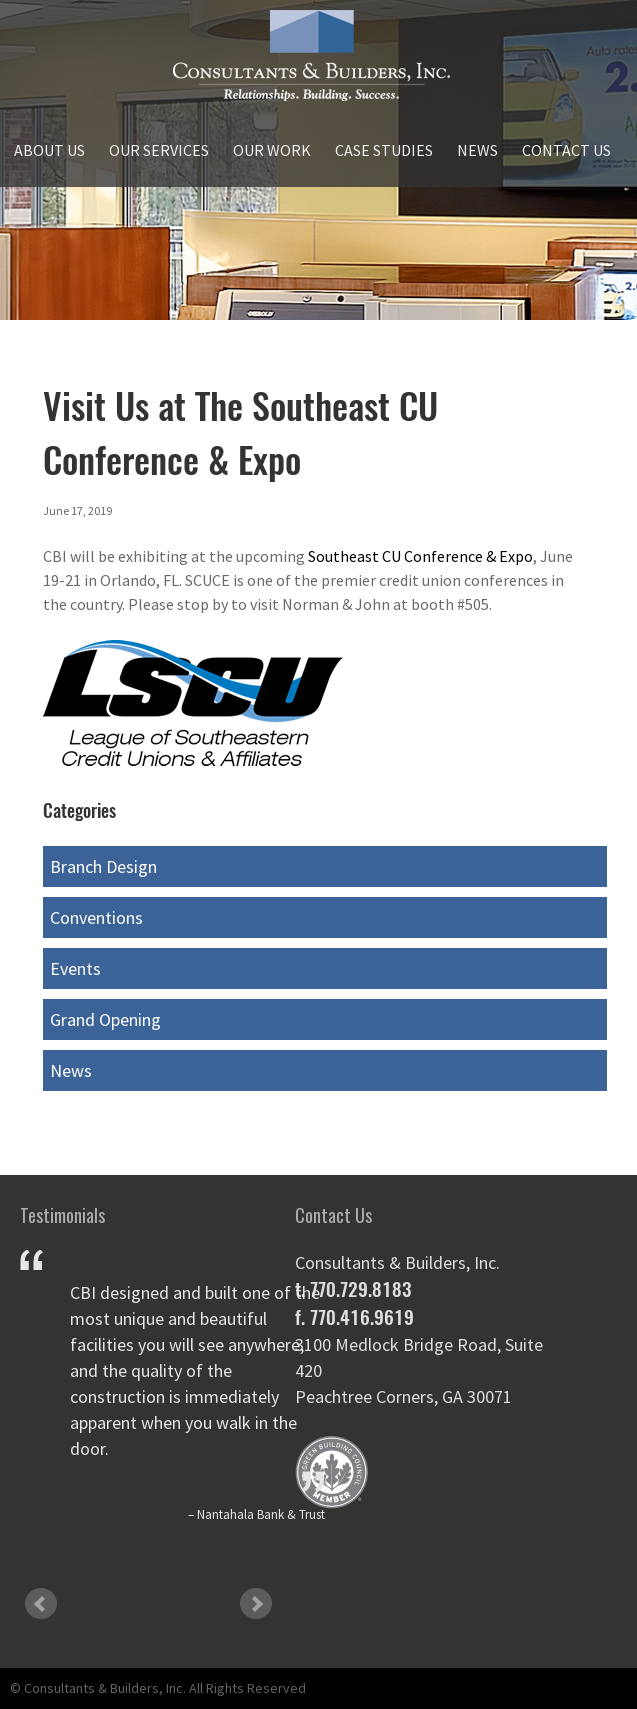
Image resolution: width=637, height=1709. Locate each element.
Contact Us (566, 150)
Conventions (96, 917)
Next (256, 1604)
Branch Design (103, 866)
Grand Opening (105, 1019)
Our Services (159, 150)
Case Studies (384, 150)
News (477, 150)
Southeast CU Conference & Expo (420, 556)
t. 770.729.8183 (353, 1289)
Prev (41, 1604)
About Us (49, 150)
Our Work (272, 150)
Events (75, 968)
